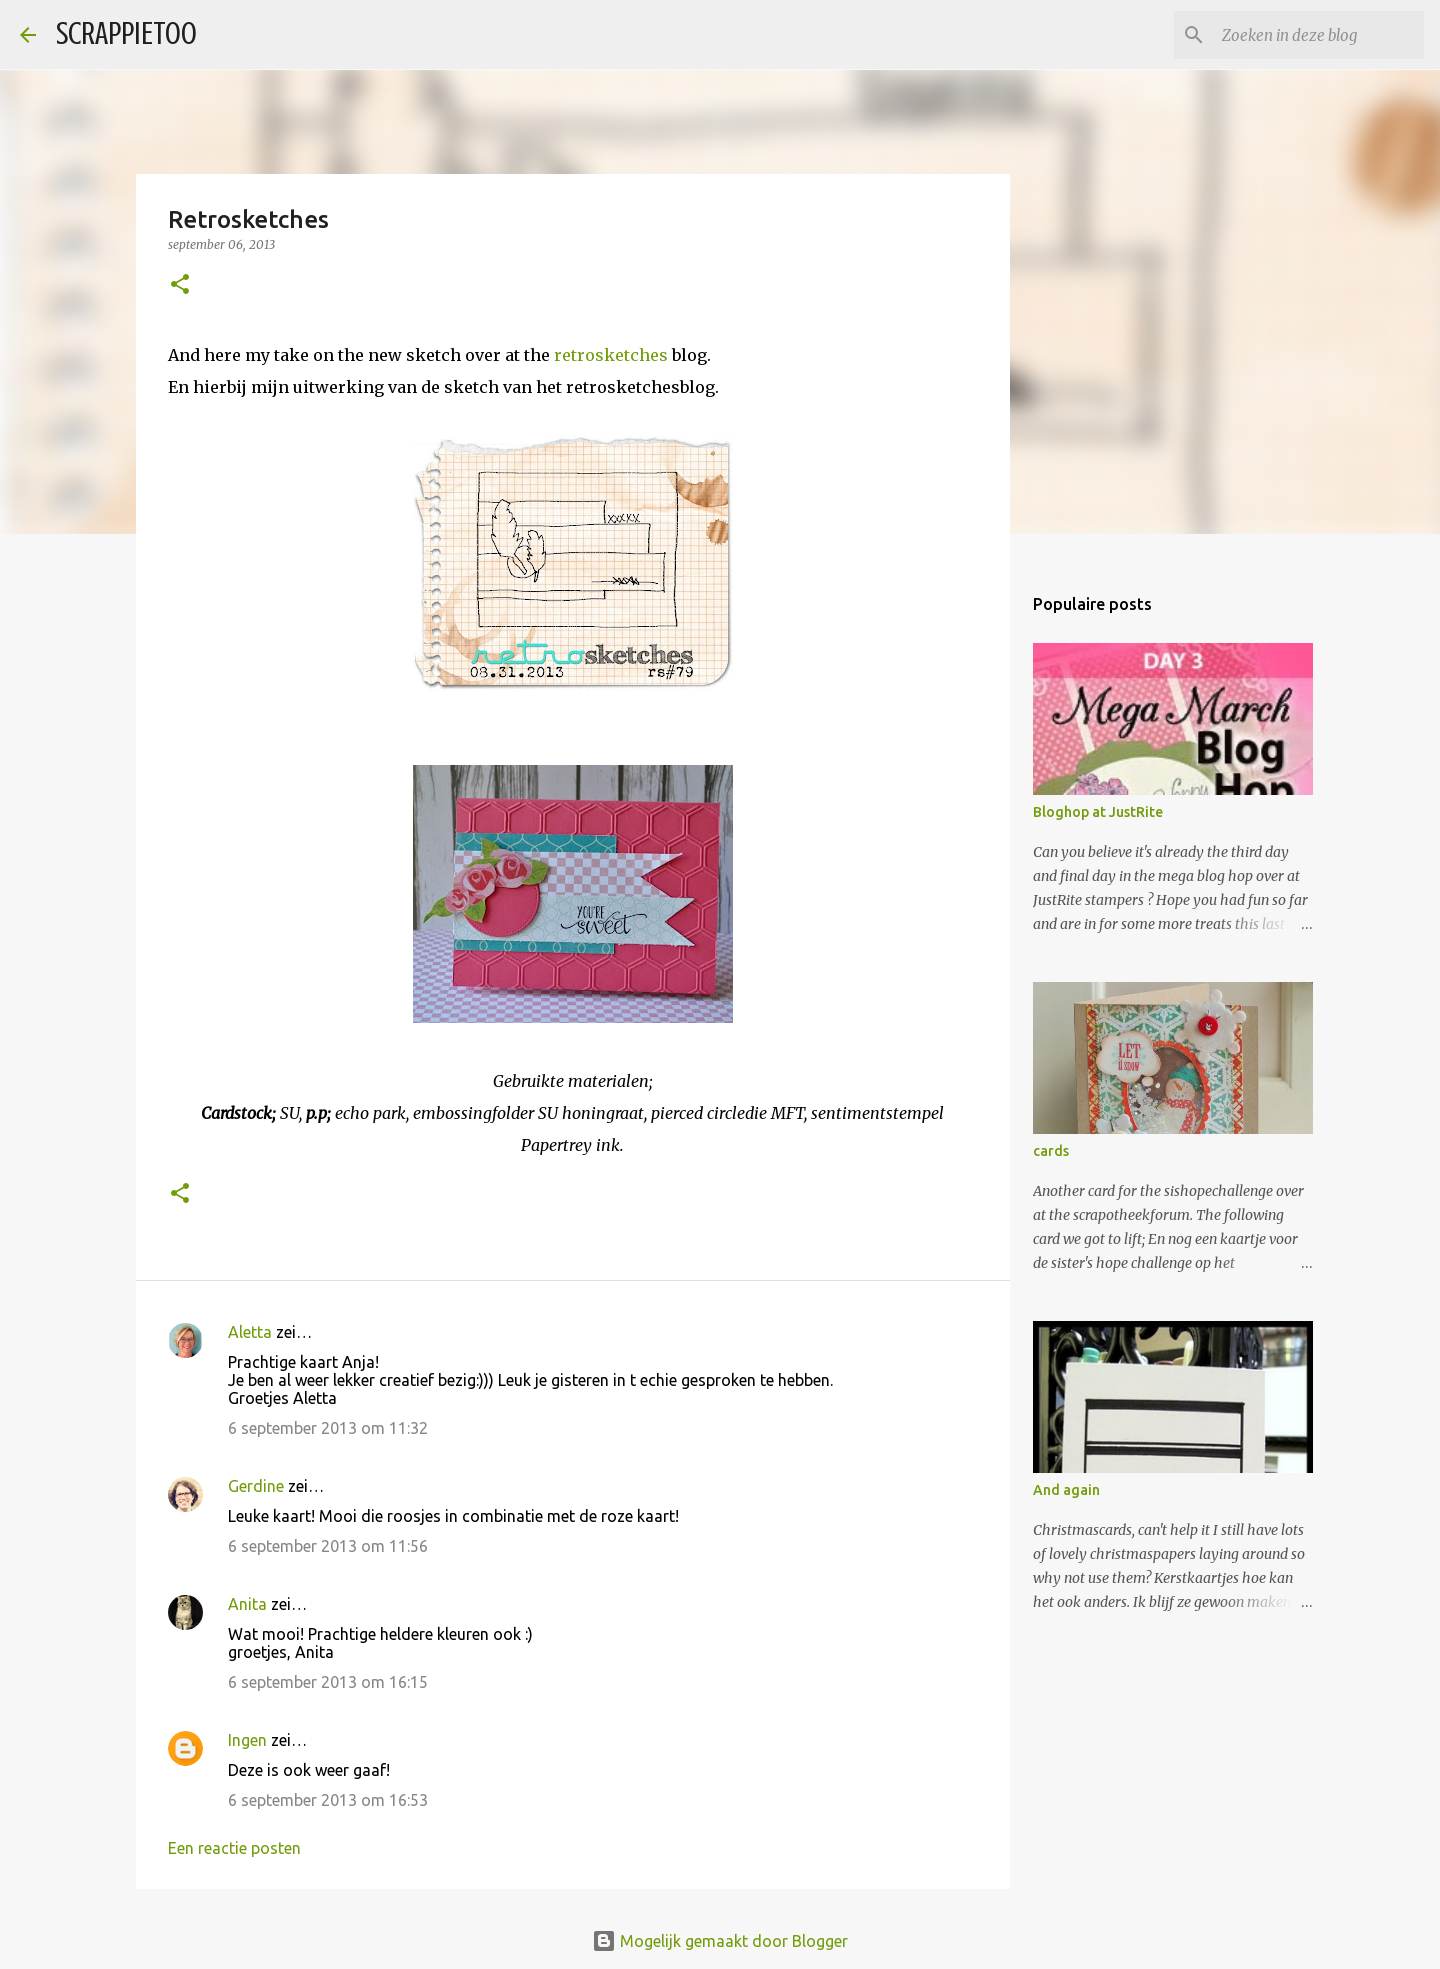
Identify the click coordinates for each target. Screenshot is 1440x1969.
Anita (247, 1604)
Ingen (247, 1740)
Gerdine (256, 1486)
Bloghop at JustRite (1098, 812)
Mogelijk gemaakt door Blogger (720, 1941)
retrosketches (611, 355)
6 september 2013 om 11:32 (328, 1428)
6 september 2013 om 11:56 (328, 1546)
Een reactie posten (234, 1848)
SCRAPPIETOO (126, 34)
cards (1051, 1151)
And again (1066, 1490)
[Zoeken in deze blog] (1319, 35)
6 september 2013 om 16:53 (328, 1800)
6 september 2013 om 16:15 (328, 1682)
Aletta (250, 1332)
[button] (180, 285)
